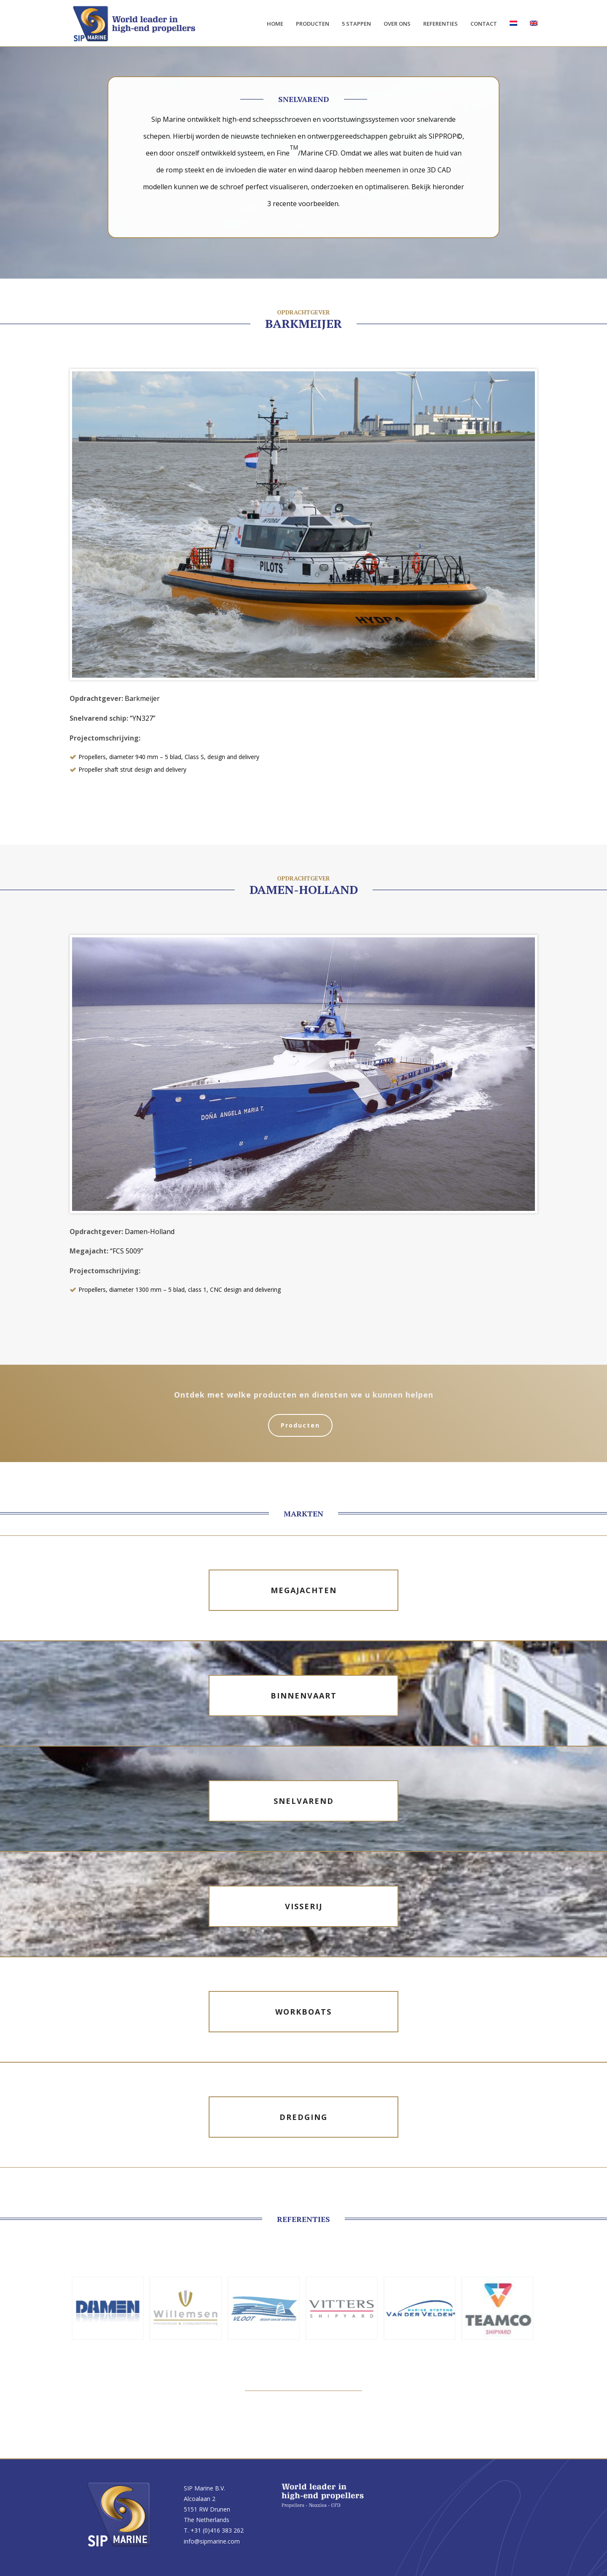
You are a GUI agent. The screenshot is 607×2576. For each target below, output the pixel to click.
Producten (312, 23)
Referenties (440, 23)
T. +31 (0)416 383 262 (214, 2530)
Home (275, 23)
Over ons (397, 23)
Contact (483, 23)
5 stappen (356, 23)
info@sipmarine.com (212, 2541)
